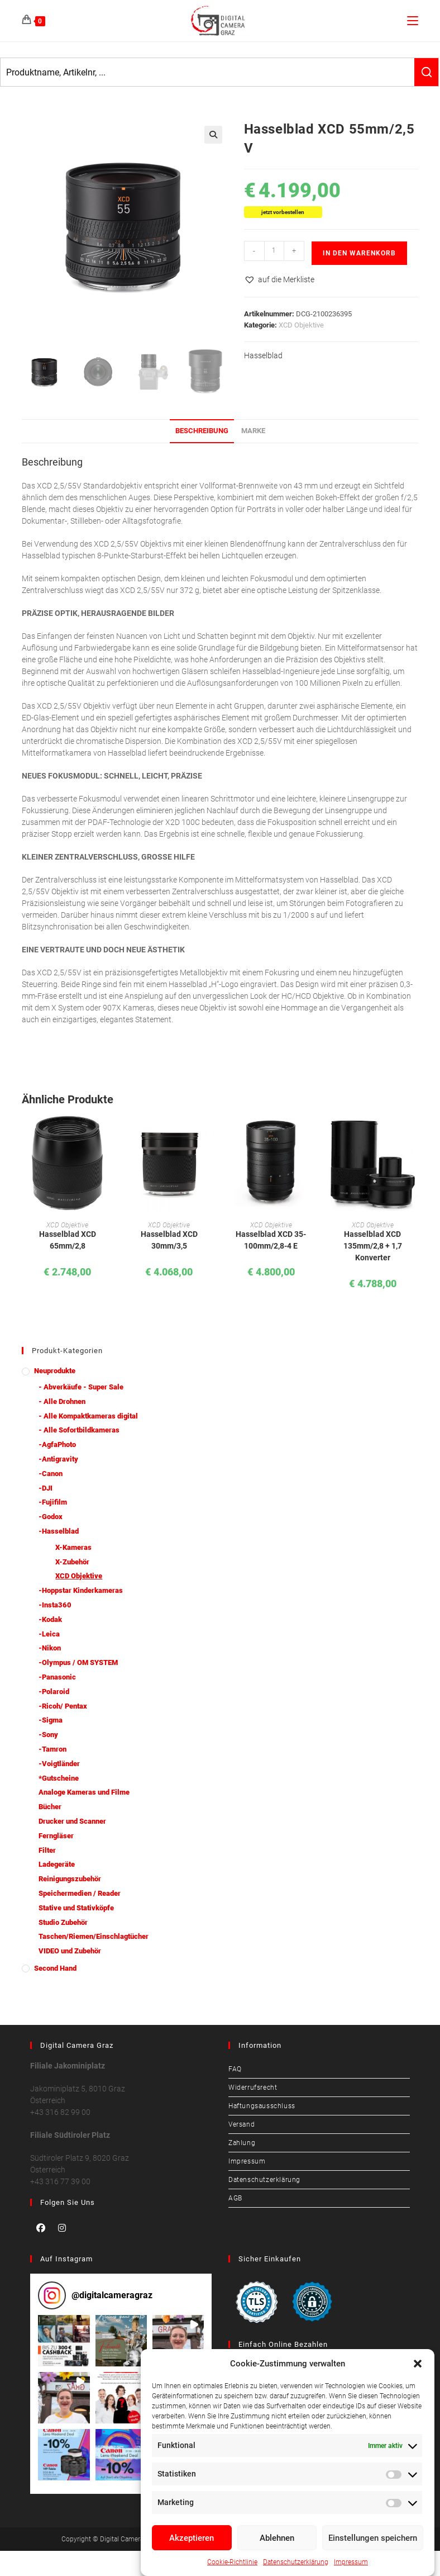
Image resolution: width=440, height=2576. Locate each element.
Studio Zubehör (63, 1922)
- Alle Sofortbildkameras (79, 1430)
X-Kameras (73, 1547)
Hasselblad (263, 355)
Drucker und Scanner (72, 1821)
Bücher (50, 1806)
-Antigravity (58, 1459)
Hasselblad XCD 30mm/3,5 (169, 1240)
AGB (235, 2198)
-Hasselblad (59, 1531)
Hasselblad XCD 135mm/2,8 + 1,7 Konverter (372, 1246)
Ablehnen (277, 2538)
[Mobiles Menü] (412, 20)
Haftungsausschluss (261, 2106)
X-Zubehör (72, 1562)
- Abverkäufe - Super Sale (81, 1387)
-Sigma (51, 1720)
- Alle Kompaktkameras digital (88, 1416)
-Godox (51, 1516)
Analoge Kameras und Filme (84, 1792)
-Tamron (52, 1749)
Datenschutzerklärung (295, 2562)
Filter (47, 1850)
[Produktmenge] (274, 251)
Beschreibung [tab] (201, 430)
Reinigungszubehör (70, 1879)
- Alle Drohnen (62, 1401)
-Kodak (50, 1619)
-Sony (48, 1734)
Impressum (351, 2562)
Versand (241, 2124)
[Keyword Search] (207, 72)
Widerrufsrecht (252, 2087)
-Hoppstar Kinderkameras (81, 1590)
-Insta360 (55, 1605)
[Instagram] (62, 2228)
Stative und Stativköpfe (76, 1908)
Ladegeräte (57, 1864)
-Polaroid (54, 1691)
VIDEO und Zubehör (70, 1951)
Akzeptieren (191, 2538)
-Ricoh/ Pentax (63, 1706)
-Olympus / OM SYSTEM (78, 1662)
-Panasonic (57, 1677)
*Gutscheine (59, 1778)
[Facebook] (41, 2228)
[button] (417, 2363)
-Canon (51, 1473)
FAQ (235, 2069)
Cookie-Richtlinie (232, 2562)
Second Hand (55, 1968)
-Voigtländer (59, 1763)
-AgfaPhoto (57, 1444)
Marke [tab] (253, 430)
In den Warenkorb (359, 253)
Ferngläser (56, 1836)
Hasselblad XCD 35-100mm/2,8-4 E (271, 1240)
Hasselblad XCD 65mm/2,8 (67, 1240)
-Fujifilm (53, 1502)
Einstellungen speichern (372, 2538)
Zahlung (241, 2143)
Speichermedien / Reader (80, 1893)
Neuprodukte (54, 1371)
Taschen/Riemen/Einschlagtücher (94, 1936)
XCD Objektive (301, 325)
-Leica (49, 1634)
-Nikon (50, 1648)
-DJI (45, 1488)
